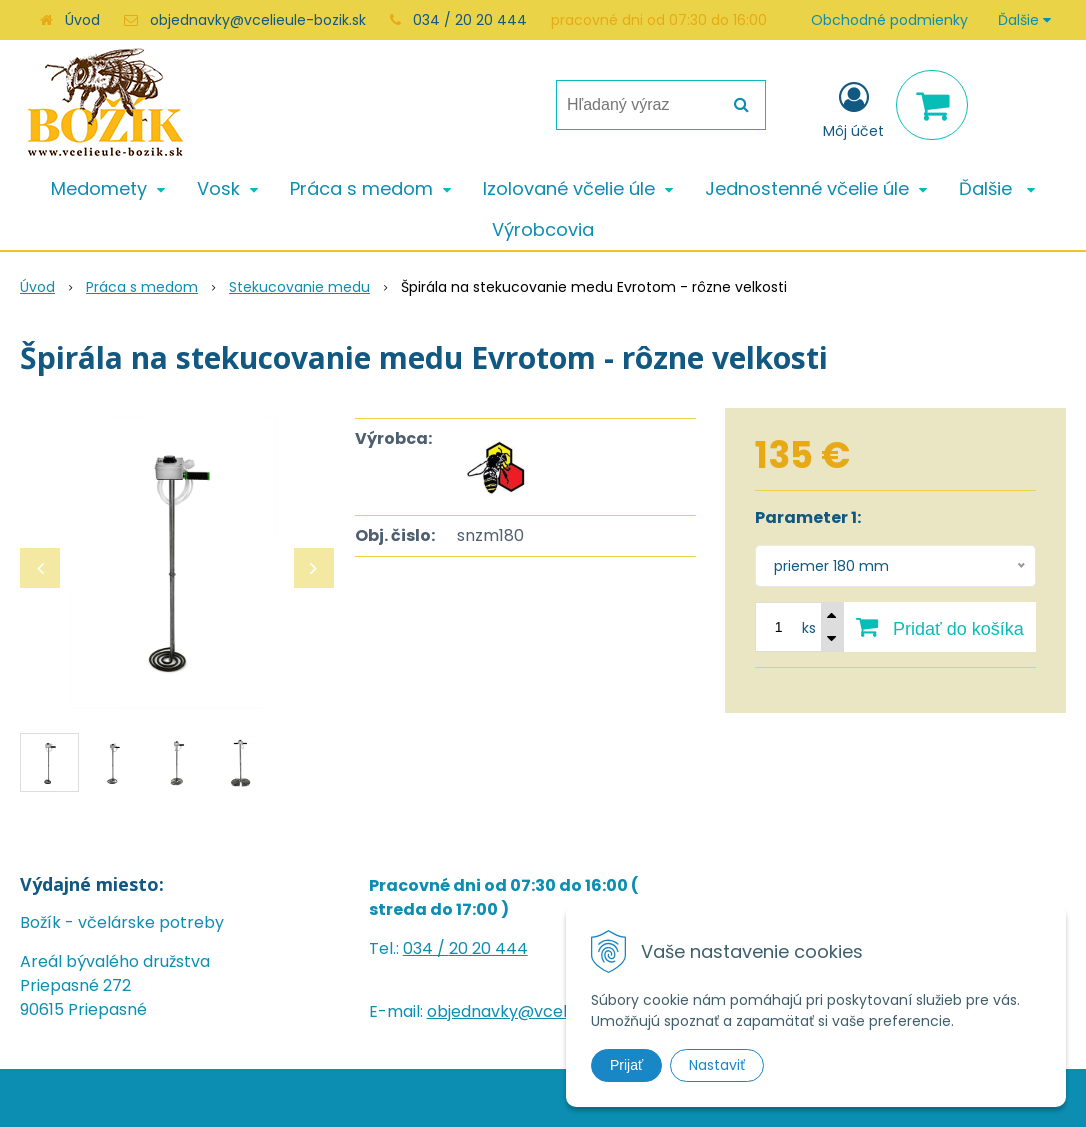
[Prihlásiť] (853, 109)
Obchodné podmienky (889, 20)
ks (809, 628)
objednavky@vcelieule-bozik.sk (258, 20)
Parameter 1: (808, 517)
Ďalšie (1024, 20)
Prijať (626, 1065)
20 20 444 (488, 948)
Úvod (82, 20)
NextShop (502, 1097)
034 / (426, 948)
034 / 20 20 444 (470, 20)
